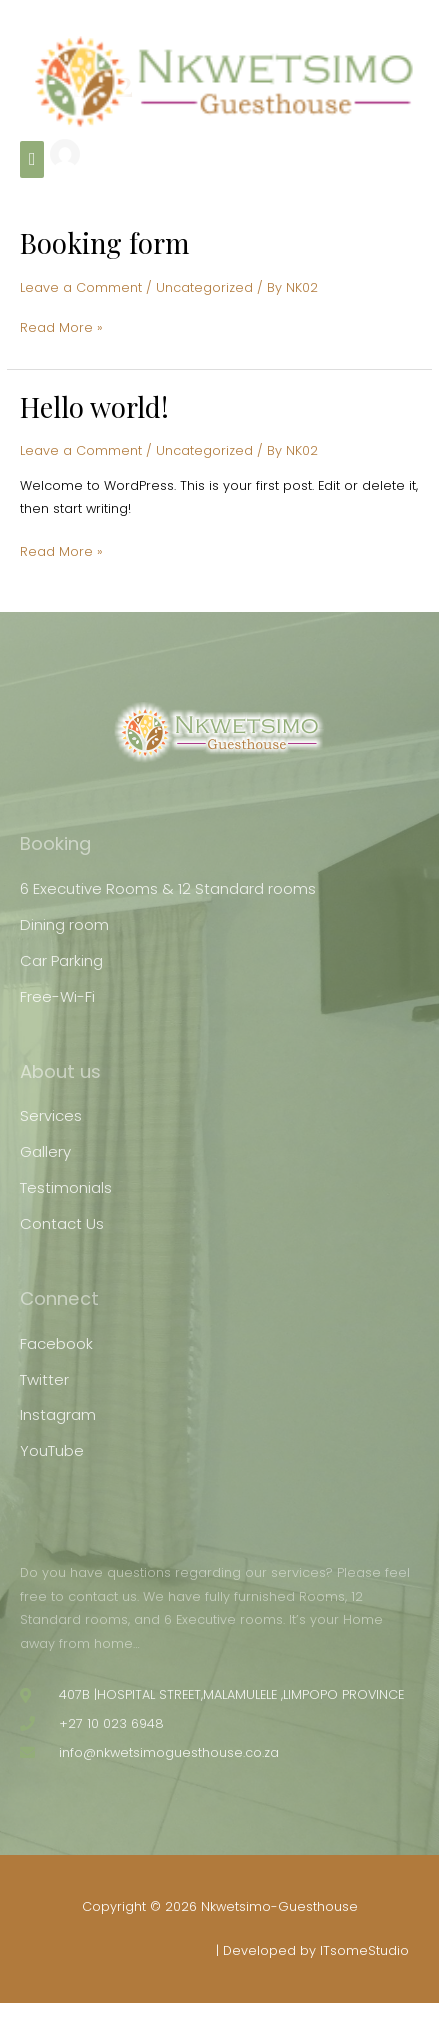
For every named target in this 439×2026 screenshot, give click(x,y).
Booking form (104, 242)
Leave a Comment (81, 287)
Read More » (61, 326)
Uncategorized (204, 287)
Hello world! (94, 406)
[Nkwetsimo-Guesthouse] (223, 81)
